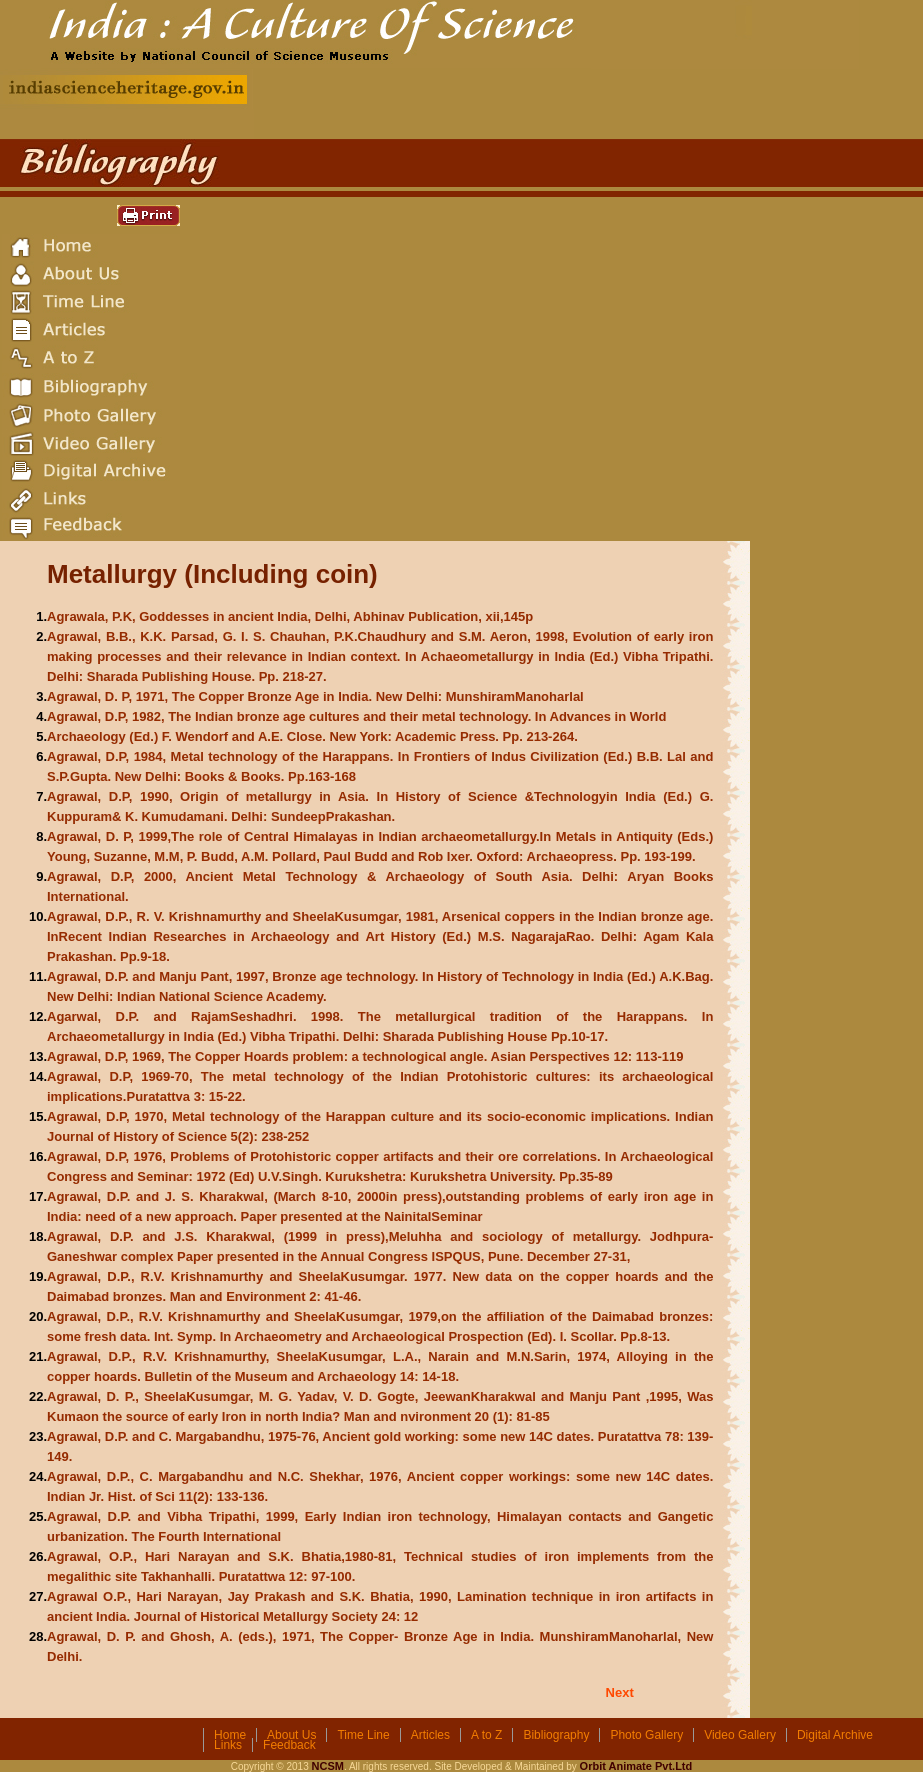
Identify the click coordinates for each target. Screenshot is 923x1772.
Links (228, 1745)
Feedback (289, 1745)
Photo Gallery (646, 1735)
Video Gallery (740, 1735)
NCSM (328, 1766)
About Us (291, 1735)
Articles (430, 1735)
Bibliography (556, 1735)
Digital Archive (835, 1735)
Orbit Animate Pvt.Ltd (636, 1766)
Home (230, 1735)
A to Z (486, 1735)
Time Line (363, 1735)
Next (620, 1692)
